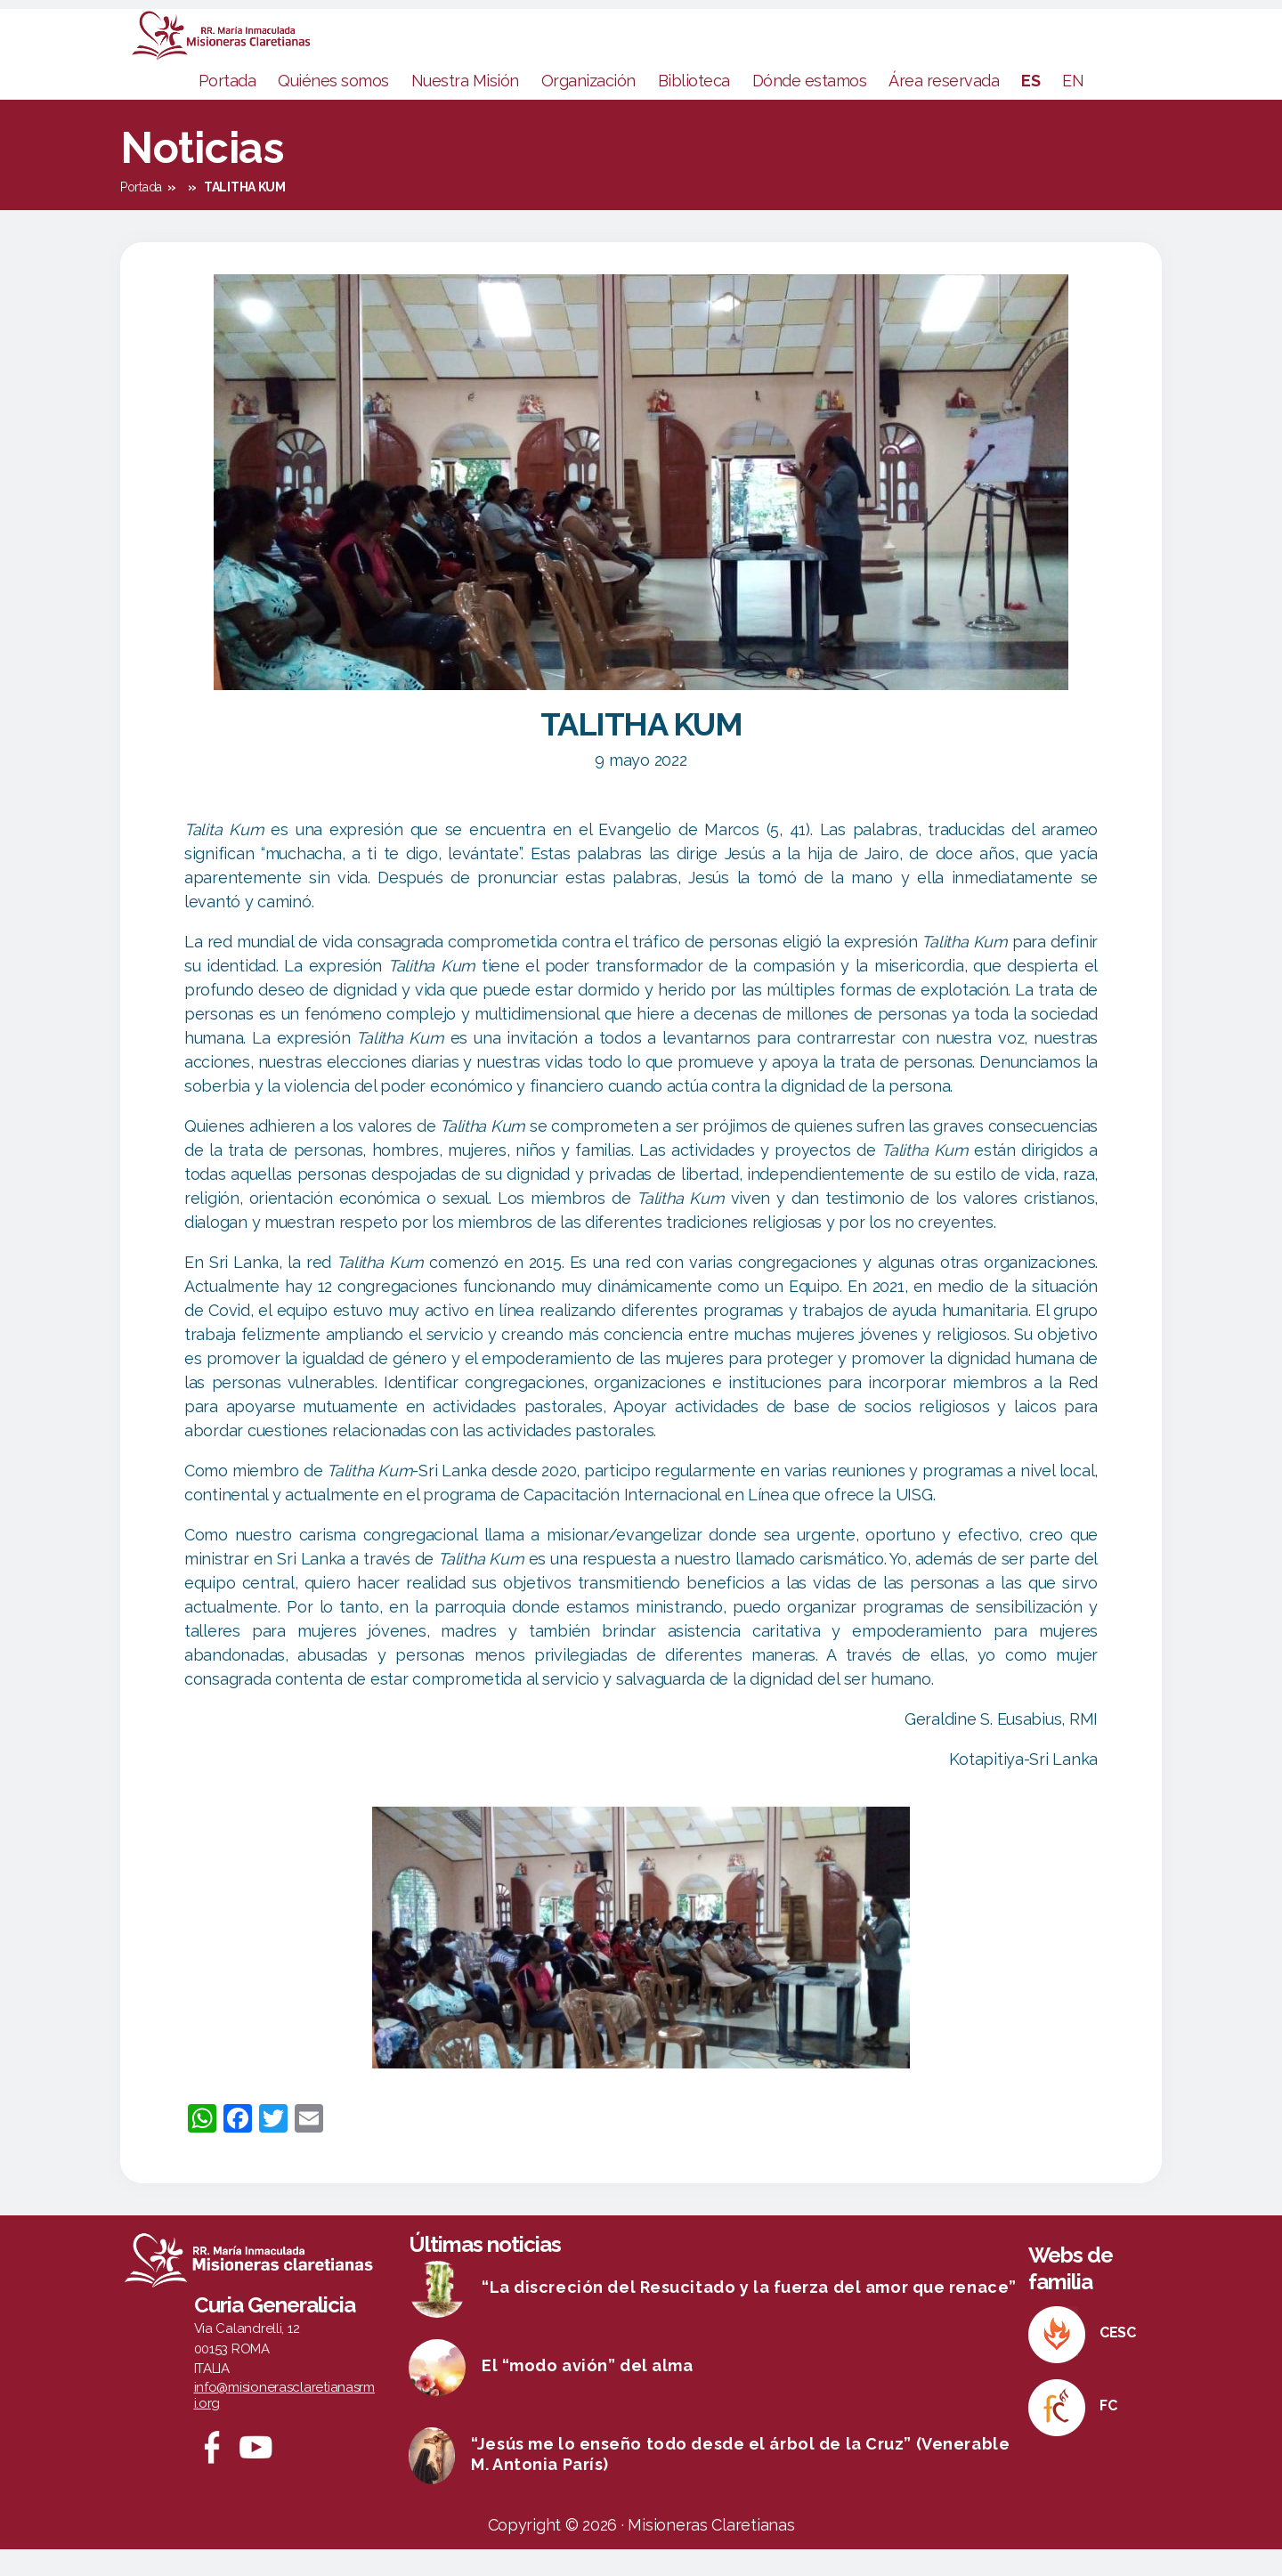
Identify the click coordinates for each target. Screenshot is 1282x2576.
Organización (588, 107)
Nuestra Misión (465, 107)
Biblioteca (694, 107)
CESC (1117, 2359)
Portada (227, 107)
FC (1107, 2432)
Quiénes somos (333, 107)
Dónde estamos (809, 107)
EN (1072, 107)
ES (1030, 107)
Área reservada (943, 107)
